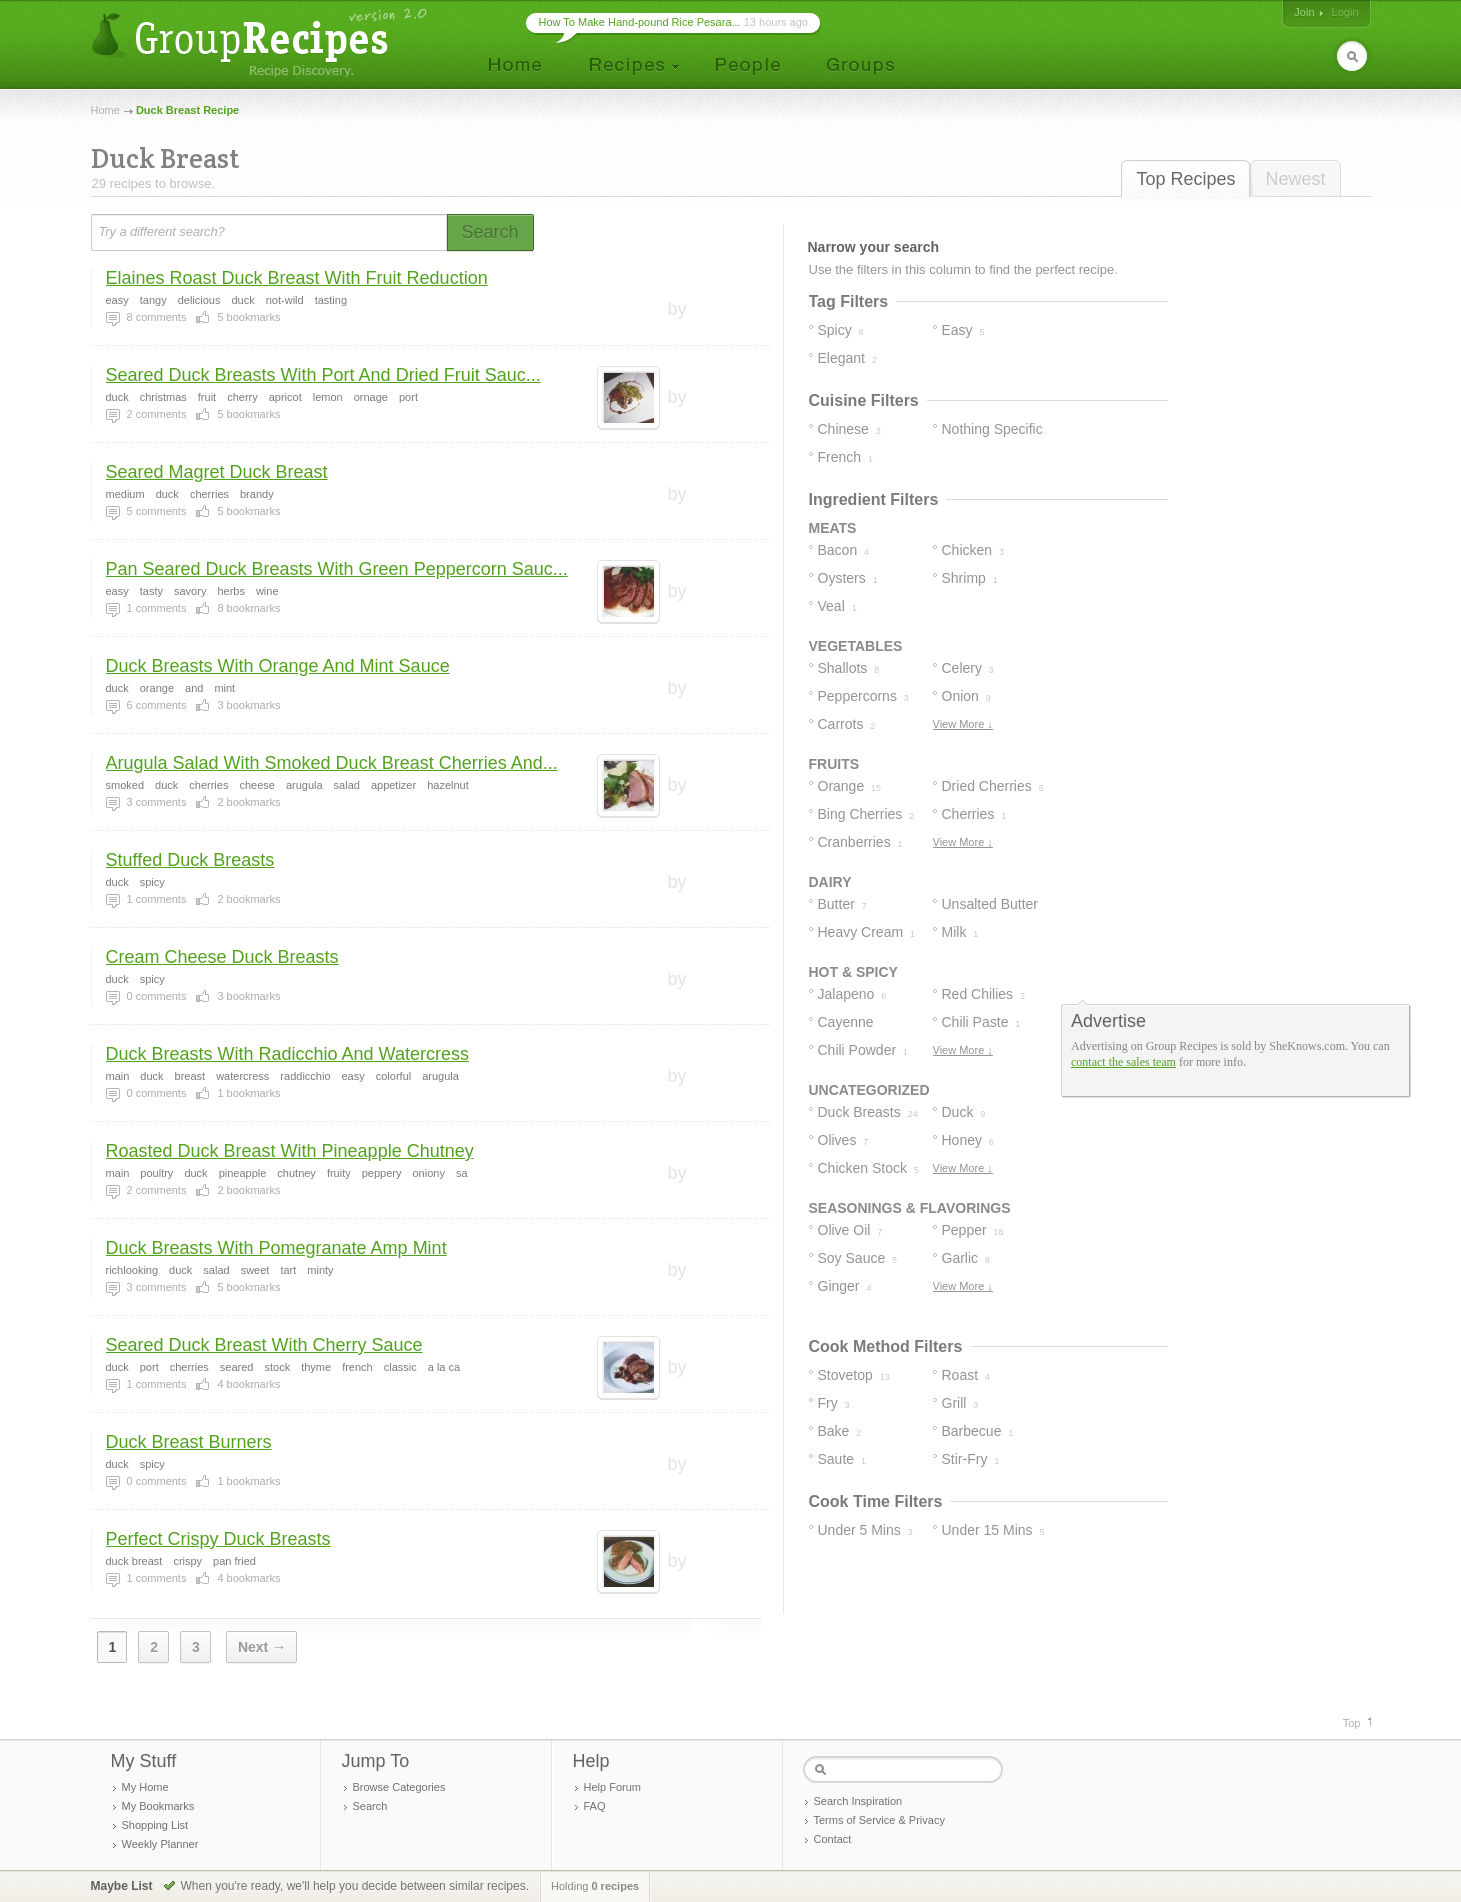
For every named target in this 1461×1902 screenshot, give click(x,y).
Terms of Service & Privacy (879, 1820)
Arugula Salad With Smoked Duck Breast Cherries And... (332, 763)
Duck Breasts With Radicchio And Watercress (287, 1054)
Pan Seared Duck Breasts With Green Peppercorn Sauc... (337, 569)
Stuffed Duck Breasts (190, 860)
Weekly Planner (160, 1844)
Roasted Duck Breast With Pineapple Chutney (290, 1151)
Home (105, 110)
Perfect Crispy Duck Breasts (218, 1539)
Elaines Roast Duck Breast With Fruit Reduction (297, 278)
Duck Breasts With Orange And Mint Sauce (278, 666)
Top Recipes (1185, 179)
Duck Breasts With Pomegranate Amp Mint (276, 1248)
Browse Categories (399, 1787)
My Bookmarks (158, 1806)
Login (1345, 12)
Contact (833, 1839)
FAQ (595, 1806)
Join (1304, 12)
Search (370, 1806)
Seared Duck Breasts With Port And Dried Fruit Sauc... (323, 375)
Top (1352, 1723)
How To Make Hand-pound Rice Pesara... (640, 22)
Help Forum (612, 1787)
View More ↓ (963, 724)
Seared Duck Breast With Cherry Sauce (264, 1345)
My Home (145, 1787)
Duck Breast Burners (189, 1442)
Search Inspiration (858, 1801)
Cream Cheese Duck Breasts (222, 957)
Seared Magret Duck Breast (217, 472)
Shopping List (155, 1825)
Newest (1295, 179)
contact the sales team (1123, 1062)
